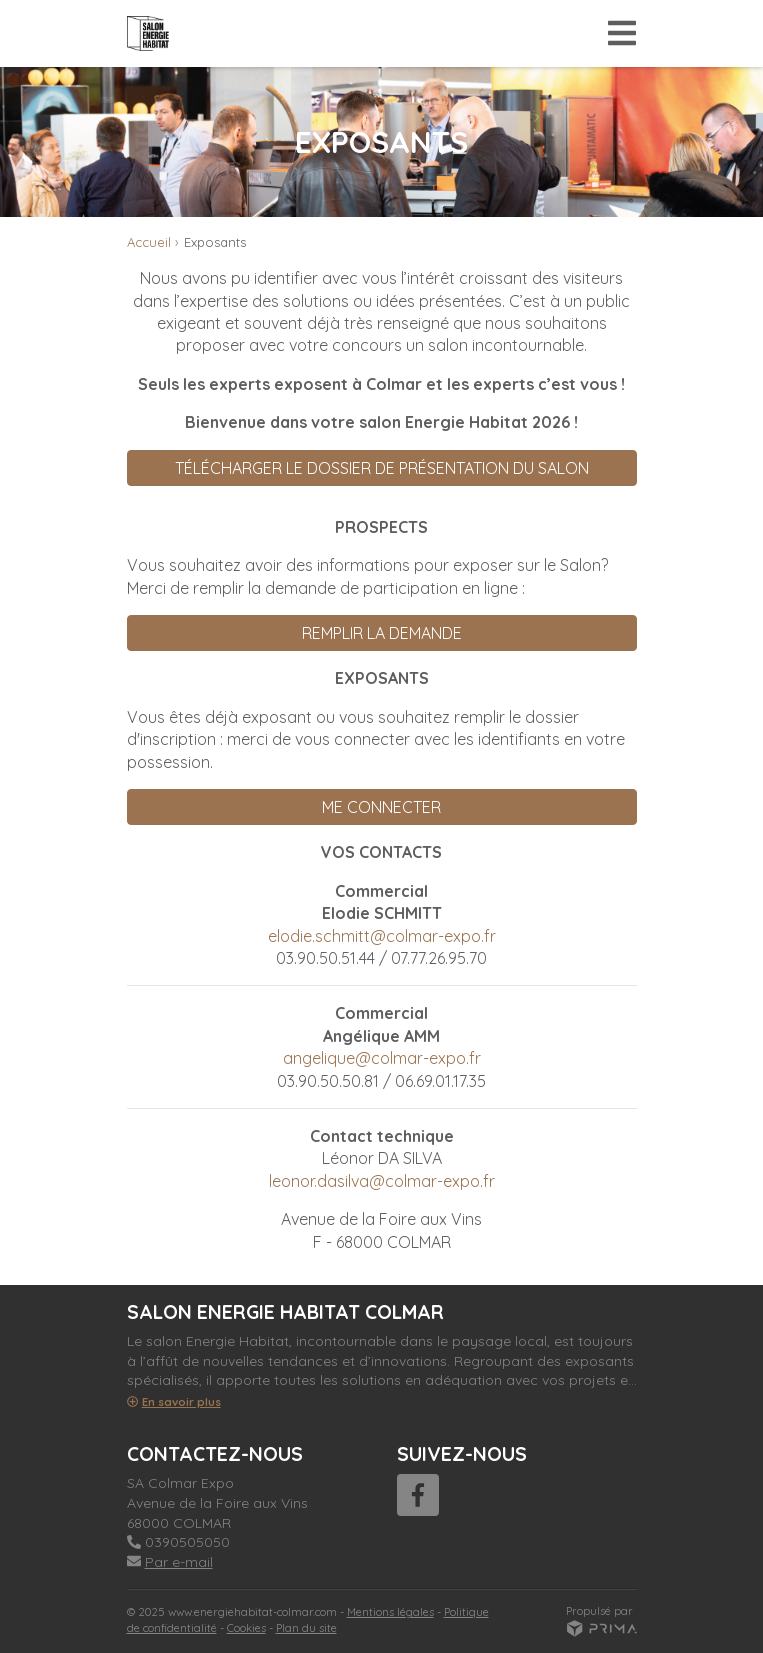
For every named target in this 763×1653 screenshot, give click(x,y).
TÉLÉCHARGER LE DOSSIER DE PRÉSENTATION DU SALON (382, 468)
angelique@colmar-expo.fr (382, 1058)
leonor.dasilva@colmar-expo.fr (382, 1181)
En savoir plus (174, 1402)
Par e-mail (170, 1562)
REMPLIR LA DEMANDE (382, 633)
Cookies (246, 1628)
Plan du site (306, 1628)
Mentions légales (390, 1612)
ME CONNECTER (381, 807)
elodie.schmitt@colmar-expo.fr (382, 936)
